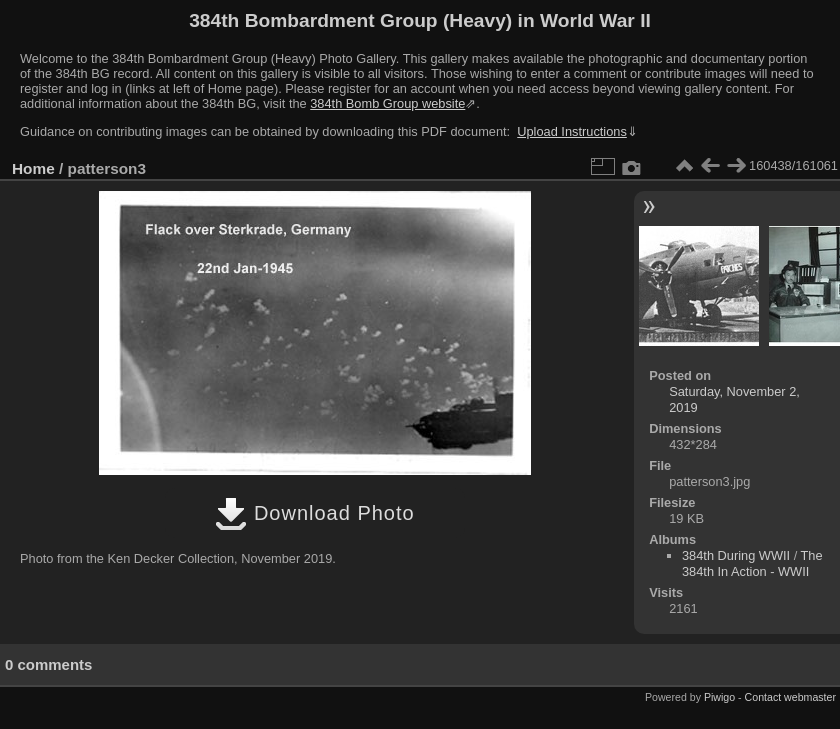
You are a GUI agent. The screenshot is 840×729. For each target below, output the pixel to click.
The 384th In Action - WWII (752, 563)
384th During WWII (736, 555)
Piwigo (719, 697)
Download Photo (314, 513)
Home (33, 168)
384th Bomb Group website (387, 103)
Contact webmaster (790, 697)
